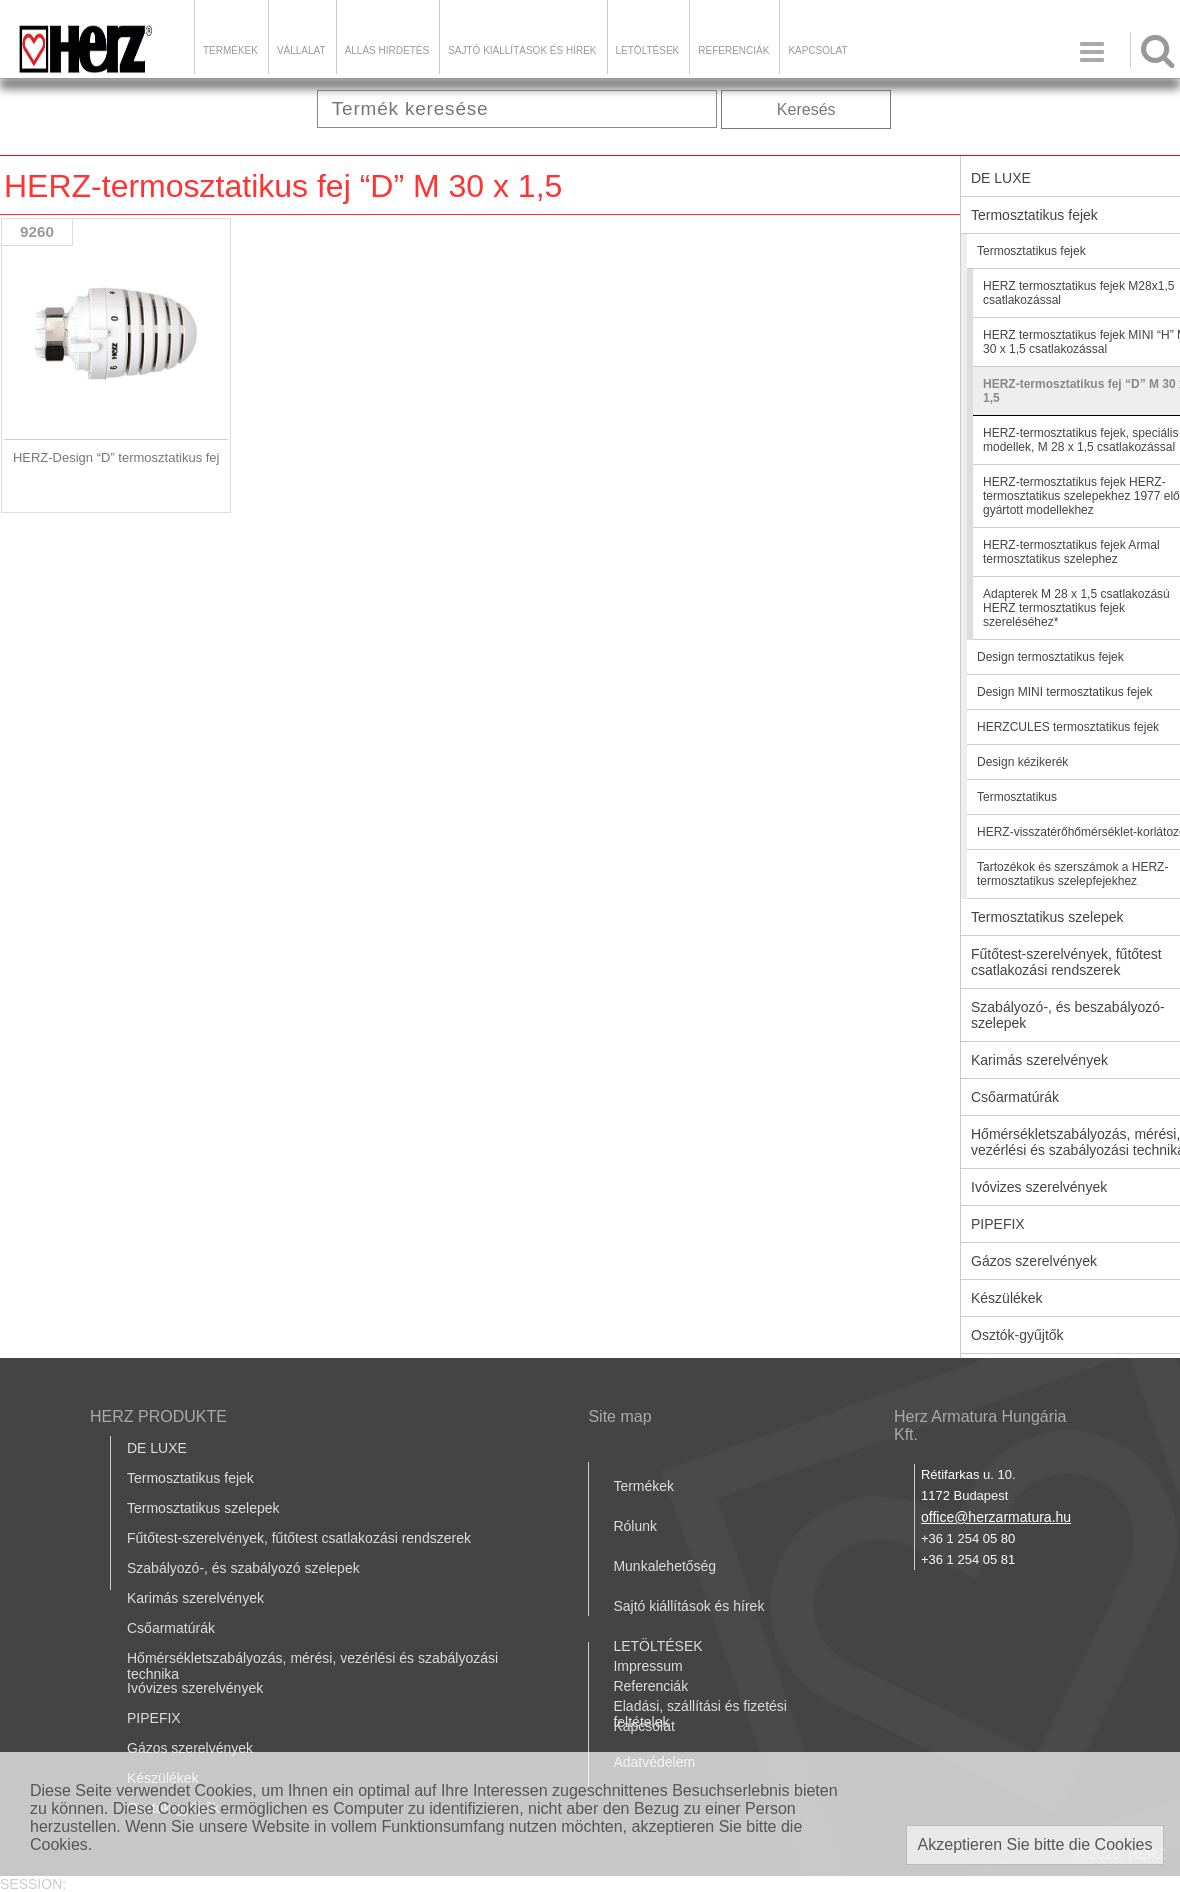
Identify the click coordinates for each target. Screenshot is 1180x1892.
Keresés (806, 109)
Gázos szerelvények (190, 1748)
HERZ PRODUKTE (158, 1416)
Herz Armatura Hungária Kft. (980, 1425)
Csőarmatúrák (171, 1628)
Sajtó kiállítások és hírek (522, 50)
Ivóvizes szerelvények (195, 1688)
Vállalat (301, 50)
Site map (619, 1416)
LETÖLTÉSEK (648, 50)
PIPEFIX (154, 1718)
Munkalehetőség (664, 1566)
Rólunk (635, 1526)
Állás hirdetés (387, 50)
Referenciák (733, 50)
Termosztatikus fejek (190, 1478)
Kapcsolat (817, 50)
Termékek (230, 50)
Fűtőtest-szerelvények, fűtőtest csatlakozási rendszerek (299, 1538)
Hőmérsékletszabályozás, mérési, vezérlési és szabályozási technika (312, 1666)
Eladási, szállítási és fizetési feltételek (700, 1714)
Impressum (647, 1666)
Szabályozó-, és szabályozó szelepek (243, 1568)
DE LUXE (157, 1448)
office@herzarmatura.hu (996, 1517)
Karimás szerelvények (195, 1598)
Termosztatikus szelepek (203, 1508)
